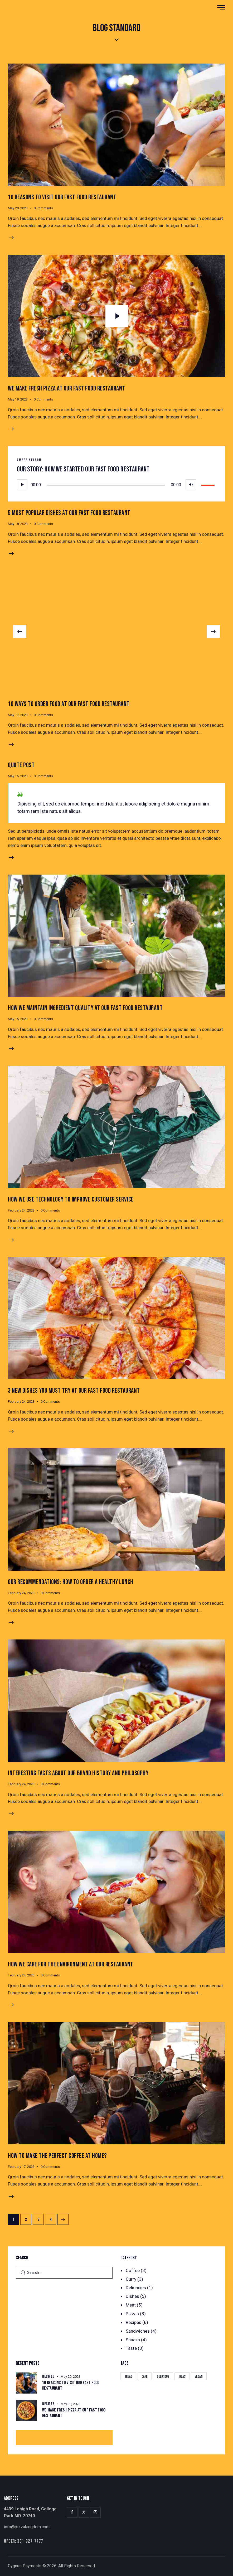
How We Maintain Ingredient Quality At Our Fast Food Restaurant (85, 1008)
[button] (19, 631)
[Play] (22, 484)
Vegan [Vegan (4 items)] (199, 2376)
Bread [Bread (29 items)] (128, 2376)
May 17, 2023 (18, 715)
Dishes (132, 2296)
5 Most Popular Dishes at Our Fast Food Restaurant (69, 513)
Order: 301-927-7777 (23, 2541)
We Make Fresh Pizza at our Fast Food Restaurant (66, 388)
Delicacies (136, 2287)
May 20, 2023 (18, 208)
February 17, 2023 (21, 2167)
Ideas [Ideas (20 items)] (182, 2376)
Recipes (133, 2322)
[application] (116, 485)
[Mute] (191, 484)
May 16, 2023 (18, 776)
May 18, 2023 (18, 524)
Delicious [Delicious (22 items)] (163, 2376)
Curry (131, 2279)
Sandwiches (138, 2331)
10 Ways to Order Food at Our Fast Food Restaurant (69, 704)
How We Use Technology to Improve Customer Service (71, 1199)
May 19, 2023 (18, 399)
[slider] (106, 485)
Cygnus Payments (24, 2565)
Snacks (133, 2339)
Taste (131, 2348)
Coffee (133, 2270)
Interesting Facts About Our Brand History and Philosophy (78, 1773)
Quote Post (21, 765)
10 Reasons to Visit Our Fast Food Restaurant (62, 197)
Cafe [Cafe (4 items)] (145, 2376)
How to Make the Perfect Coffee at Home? (57, 2156)
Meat (131, 2305)
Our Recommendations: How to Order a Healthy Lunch (70, 1582)
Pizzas (132, 2313)
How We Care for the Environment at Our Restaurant (70, 1964)
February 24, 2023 (21, 1210)
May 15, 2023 (18, 1019)
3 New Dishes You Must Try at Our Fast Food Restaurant (74, 1391)
